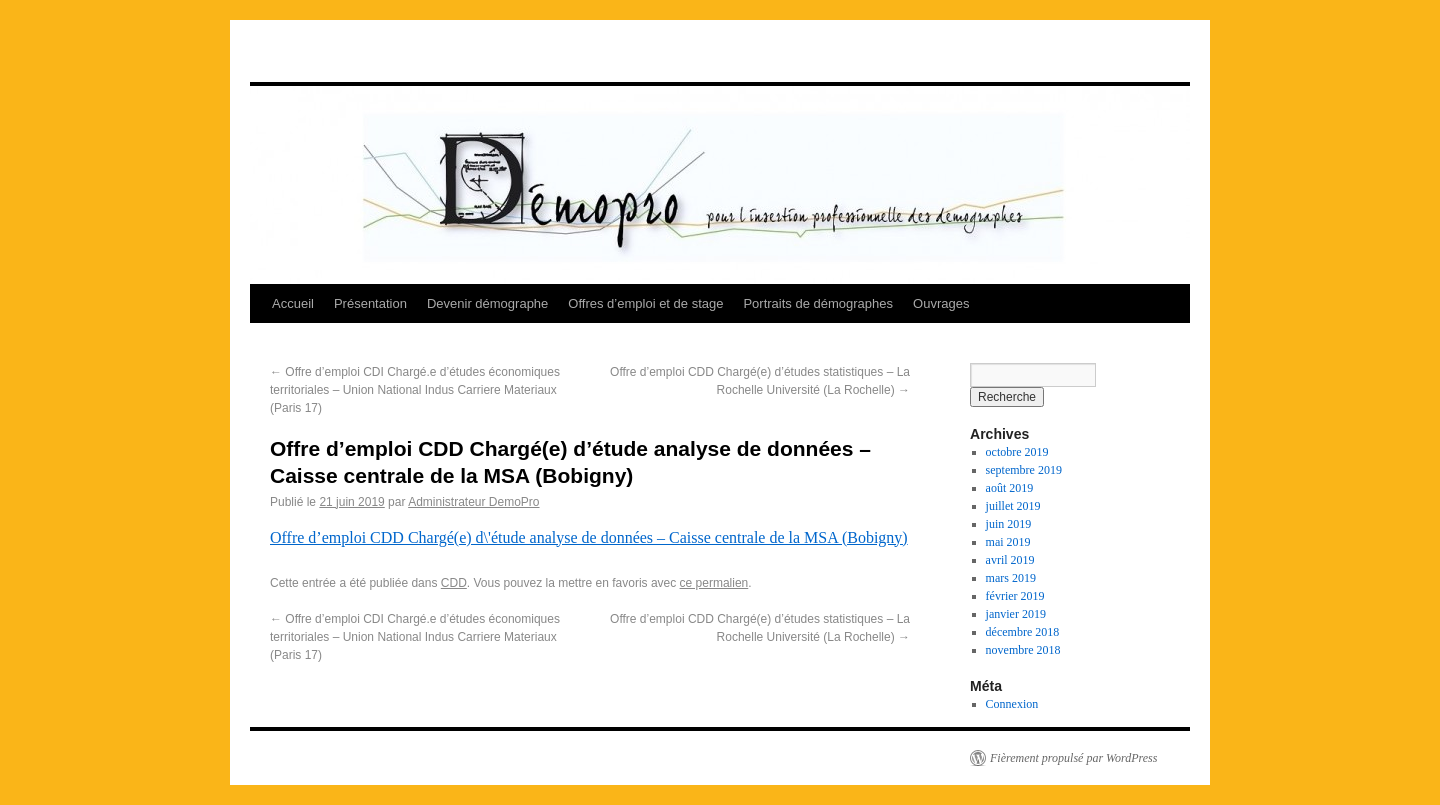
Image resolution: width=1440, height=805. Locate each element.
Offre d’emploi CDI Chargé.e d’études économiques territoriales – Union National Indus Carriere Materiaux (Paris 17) (415, 390)
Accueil (293, 303)
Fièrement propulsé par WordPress (1073, 758)
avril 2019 (1010, 560)
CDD (454, 583)
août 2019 (1010, 488)
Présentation (370, 303)
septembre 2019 (1024, 470)
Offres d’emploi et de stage (645, 303)
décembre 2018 (1023, 632)
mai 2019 (1008, 542)
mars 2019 (1011, 578)
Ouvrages (941, 303)
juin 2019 (1009, 524)
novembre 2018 (1023, 650)
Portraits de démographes (818, 303)
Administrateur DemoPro (473, 502)
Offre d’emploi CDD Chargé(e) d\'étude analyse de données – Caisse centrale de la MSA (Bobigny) (589, 537)
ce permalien (714, 583)
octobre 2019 (1017, 452)
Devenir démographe (487, 303)
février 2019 (1015, 596)
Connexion (1012, 704)
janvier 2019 (1016, 614)
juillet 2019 (1013, 506)
